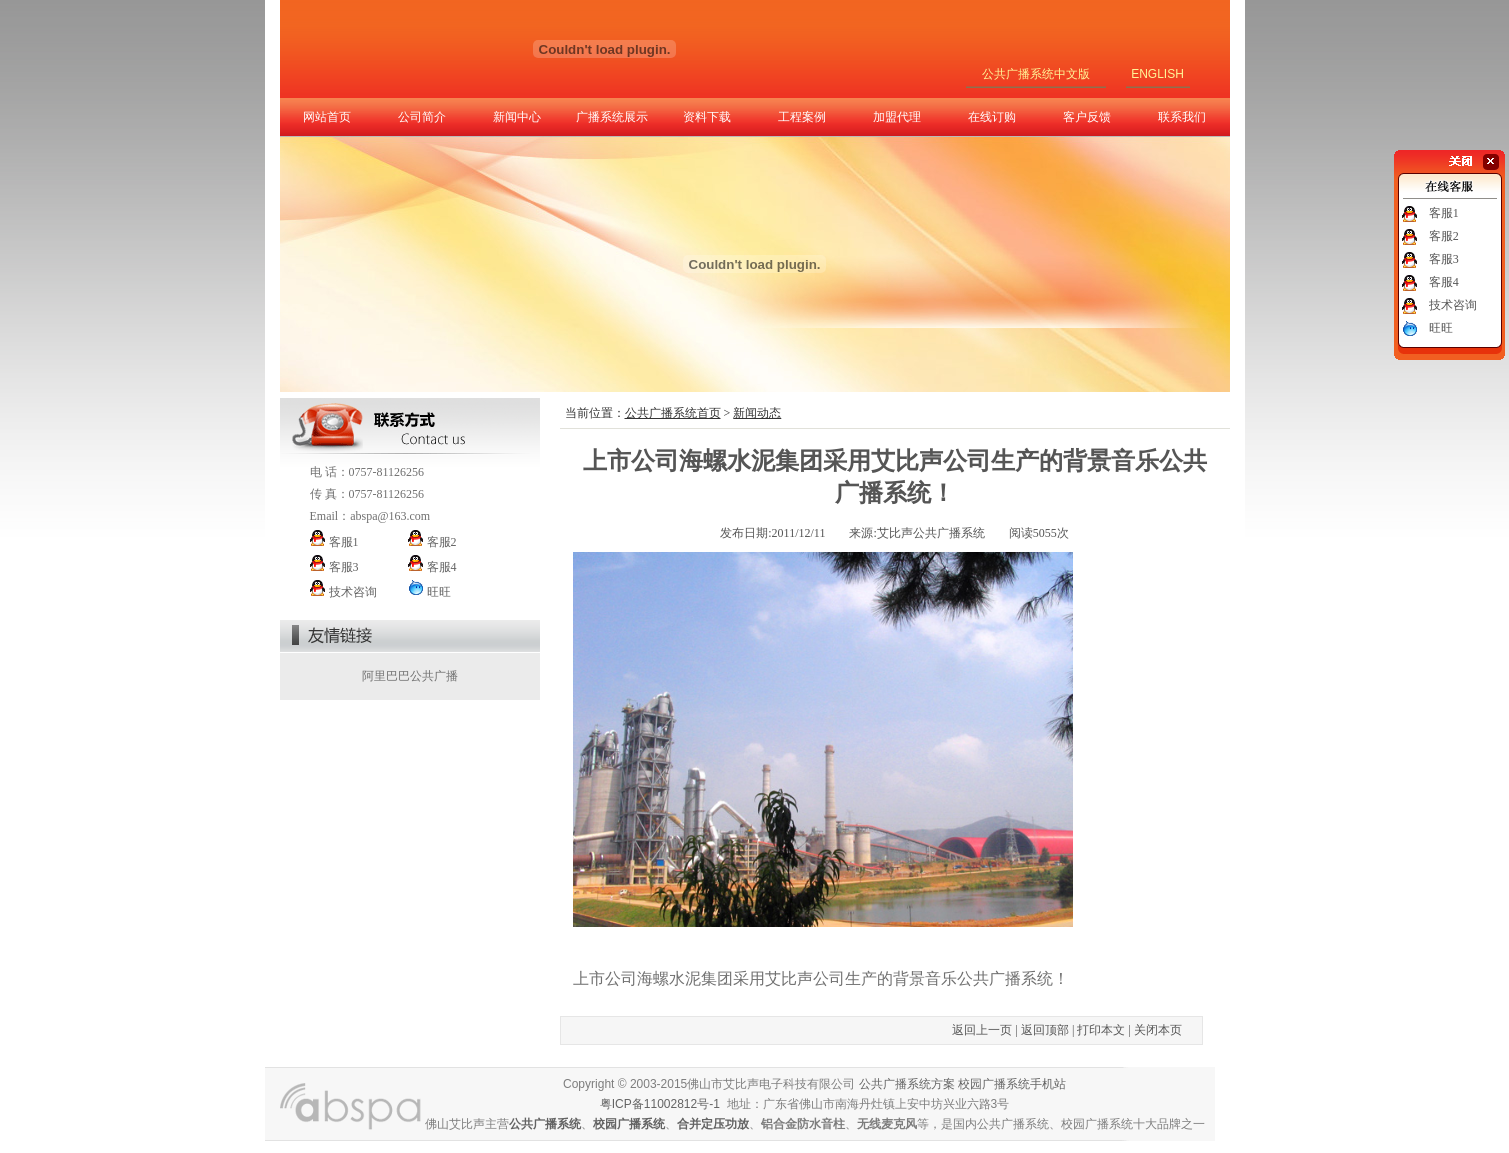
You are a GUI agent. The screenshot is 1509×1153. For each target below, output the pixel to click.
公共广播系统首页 (673, 413)
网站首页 (327, 117)
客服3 (1444, 259)
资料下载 (707, 117)
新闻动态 (757, 413)
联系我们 (1182, 117)
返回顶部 (1045, 1030)
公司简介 (422, 117)
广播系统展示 (612, 117)
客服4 (1444, 282)
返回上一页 (982, 1030)
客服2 (1444, 236)
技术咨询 (1453, 305)
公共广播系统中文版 (1036, 74)
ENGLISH (1157, 74)
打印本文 (1101, 1030)
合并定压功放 (713, 1124)
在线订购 (992, 117)
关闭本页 (1158, 1030)
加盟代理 (897, 117)
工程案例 (802, 117)
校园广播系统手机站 (1012, 1084)
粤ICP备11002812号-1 (660, 1104)
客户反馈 (1087, 117)
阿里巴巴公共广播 (410, 676)
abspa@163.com (390, 516)
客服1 (1444, 213)
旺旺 (1441, 328)
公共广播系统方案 (907, 1084)
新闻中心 (517, 117)
